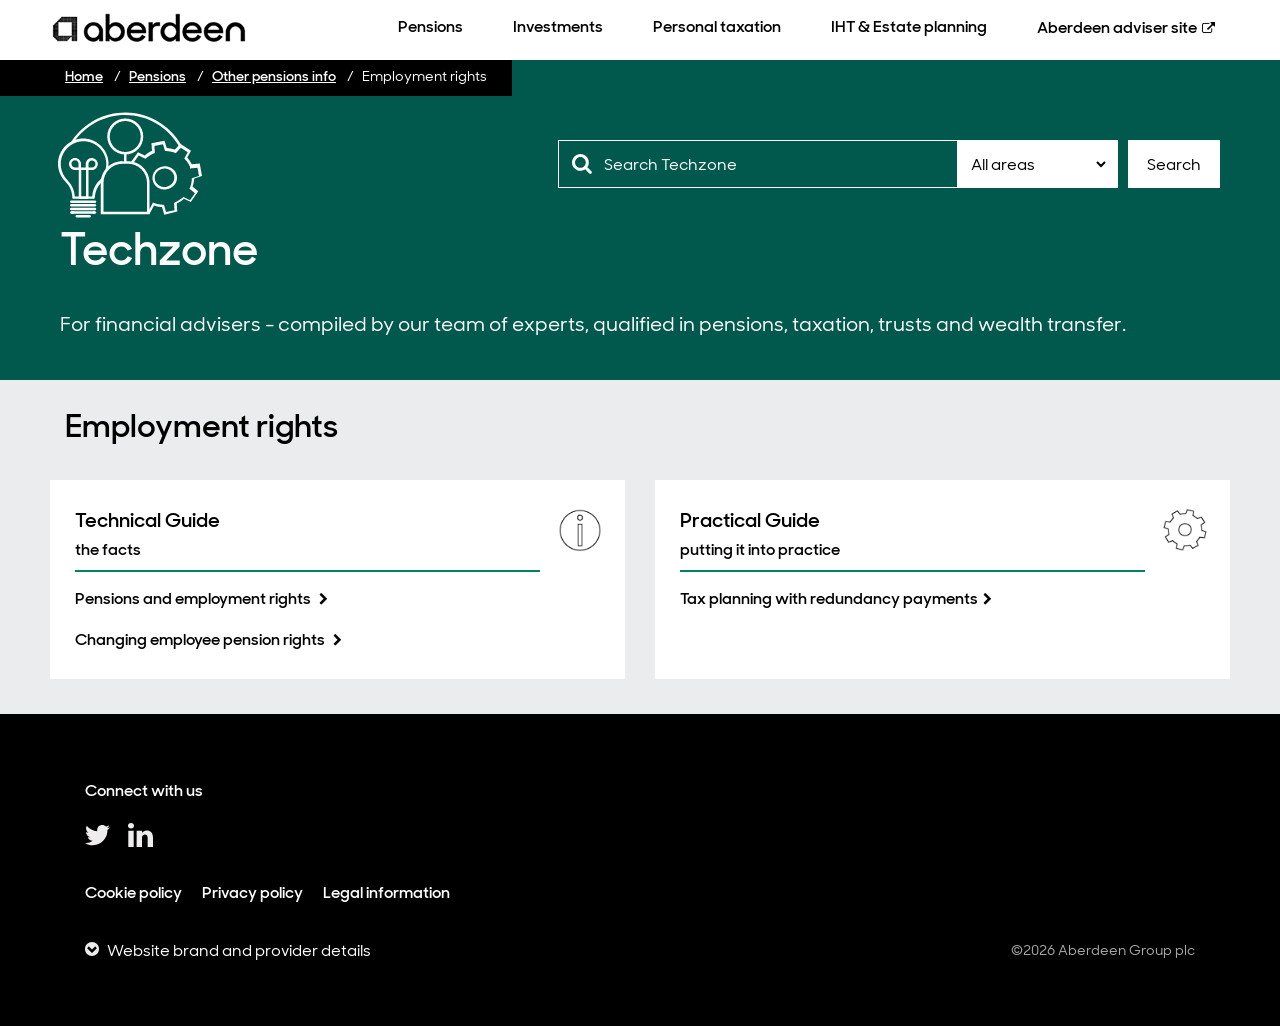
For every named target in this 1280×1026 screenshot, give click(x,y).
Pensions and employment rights (194, 598)
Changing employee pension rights (201, 639)
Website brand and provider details (239, 950)
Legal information (386, 892)
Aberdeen (1117, 27)
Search (1174, 164)
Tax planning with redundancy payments (829, 598)
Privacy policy (252, 892)
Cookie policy (133, 892)
